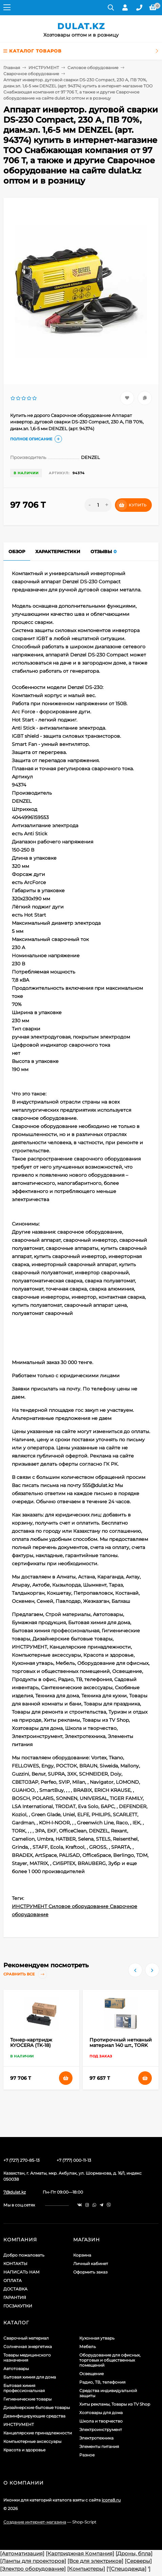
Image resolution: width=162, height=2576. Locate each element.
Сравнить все (25, 1974)
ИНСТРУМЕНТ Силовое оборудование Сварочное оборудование (74, 1910)
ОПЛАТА (12, 2280)
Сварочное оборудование (31, 73)
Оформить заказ (90, 2272)
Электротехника (96, 2438)
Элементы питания (99, 2446)
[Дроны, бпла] (134, 2553)
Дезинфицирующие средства (34, 2415)
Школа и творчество (101, 2421)
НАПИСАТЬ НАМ (21, 2272)
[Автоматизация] (22, 2553)
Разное (87, 2454)
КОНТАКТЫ (15, 2263)
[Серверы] (138, 2561)
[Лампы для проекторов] (33, 2561)
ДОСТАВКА (15, 2288)
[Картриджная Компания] (80, 2553)
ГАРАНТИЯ (14, 2297)
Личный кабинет (90, 2263)
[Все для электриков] (95, 2561)
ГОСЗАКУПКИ (17, 2305)
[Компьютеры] (86, 2568)
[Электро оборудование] (33, 2568)
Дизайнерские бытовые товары (36, 2407)
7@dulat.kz (14, 2192)
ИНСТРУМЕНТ (43, 67)
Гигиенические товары (27, 2399)
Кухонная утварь (97, 2338)
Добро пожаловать (23, 2255)
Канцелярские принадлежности (37, 2432)
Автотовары (16, 2368)
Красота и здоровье (24, 2449)
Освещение (91, 2373)
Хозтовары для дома (101, 2412)
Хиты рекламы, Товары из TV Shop (114, 2404)
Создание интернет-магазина (34, 2522)
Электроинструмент (100, 2429)
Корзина (82, 2255)
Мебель (87, 2346)
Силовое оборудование (92, 67)
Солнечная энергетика (27, 2346)
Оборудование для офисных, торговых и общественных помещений (110, 2360)
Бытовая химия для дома (29, 2377)
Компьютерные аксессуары (32, 2441)
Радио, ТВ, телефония (102, 2382)
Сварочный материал (26, 2338)
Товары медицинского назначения (27, 2357)
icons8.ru (111, 2499)
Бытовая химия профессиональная (24, 2388)
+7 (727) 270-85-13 (21, 2160)
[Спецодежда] (127, 2568)
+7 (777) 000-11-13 (74, 2160)
